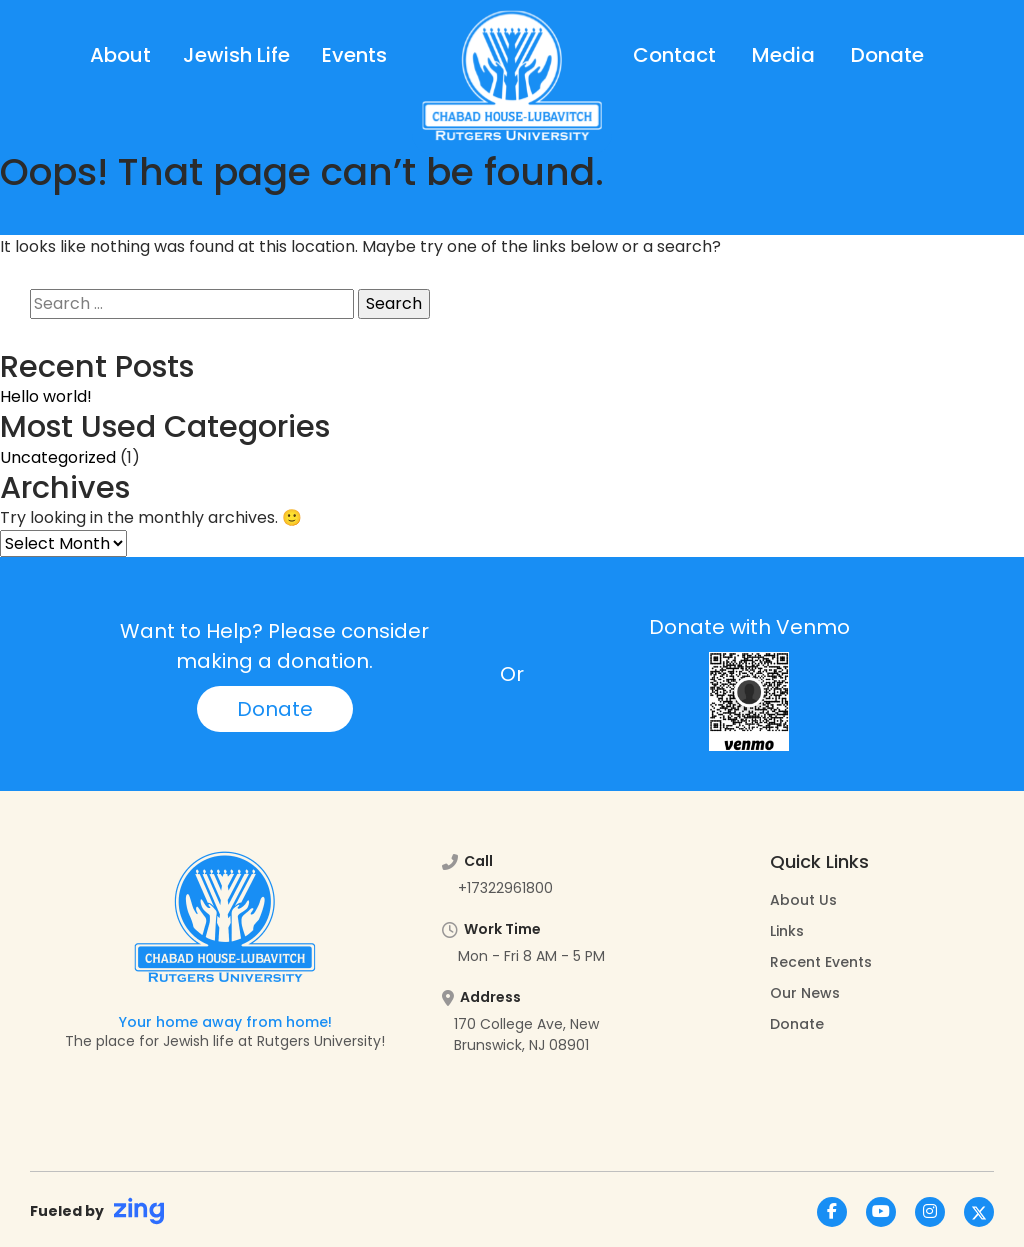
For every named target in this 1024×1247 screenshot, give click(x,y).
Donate (887, 55)
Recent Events (821, 962)
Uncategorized (58, 457)
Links (787, 931)
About (120, 55)
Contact (674, 55)
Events (354, 55)
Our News (805, 993)
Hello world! (46, 396)
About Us (803, 900)
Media (783, 55)
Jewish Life (236, 55)
